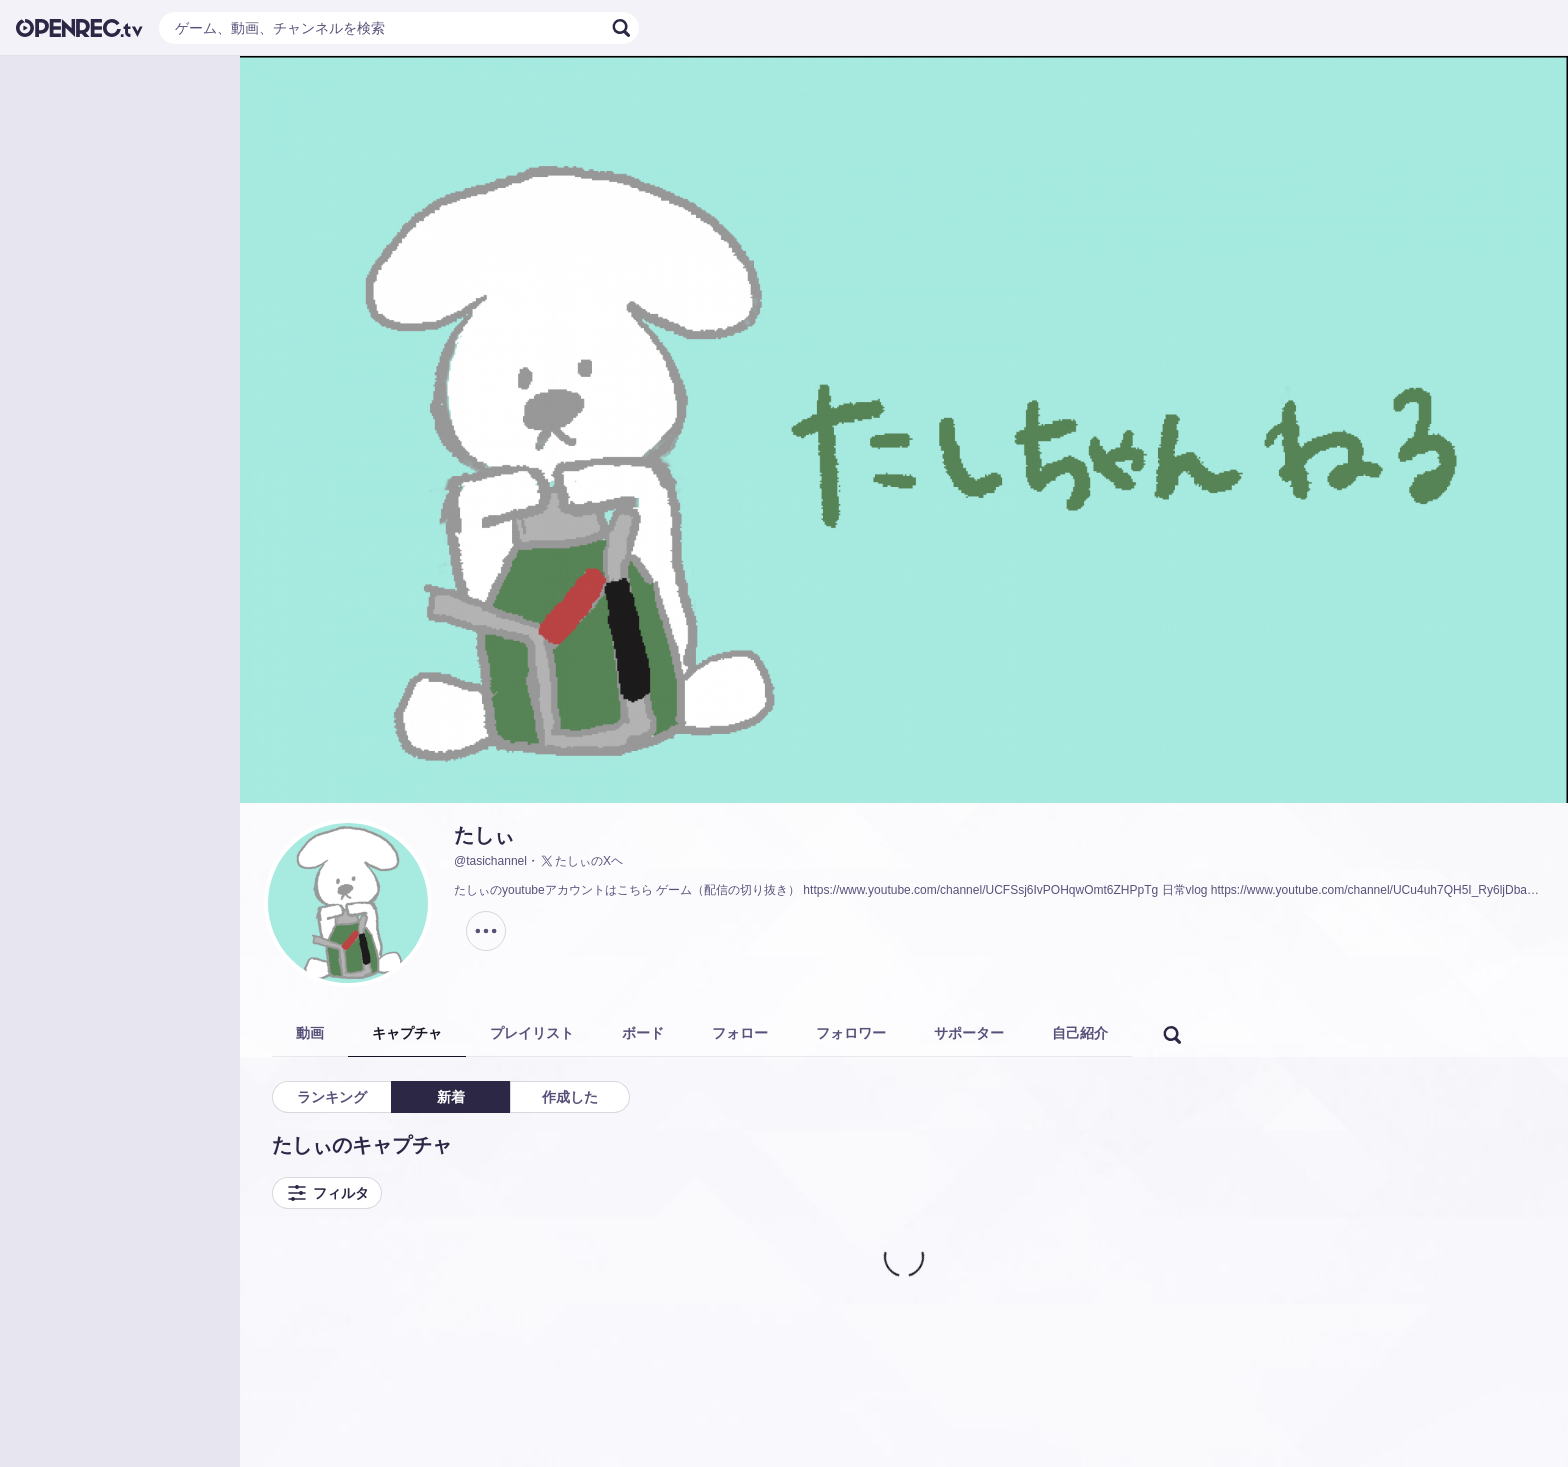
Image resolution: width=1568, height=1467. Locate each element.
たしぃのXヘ (581, 861)
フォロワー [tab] (851, 1033)
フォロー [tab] (740, 1033)
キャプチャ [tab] (407, 1033)
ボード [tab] (643, 1033)
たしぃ (484, 835)
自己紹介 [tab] (1080, 1033)
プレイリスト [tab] (532, 1033)
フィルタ (327, 1193)
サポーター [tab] (969, 1033)
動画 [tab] (310, 1033)
